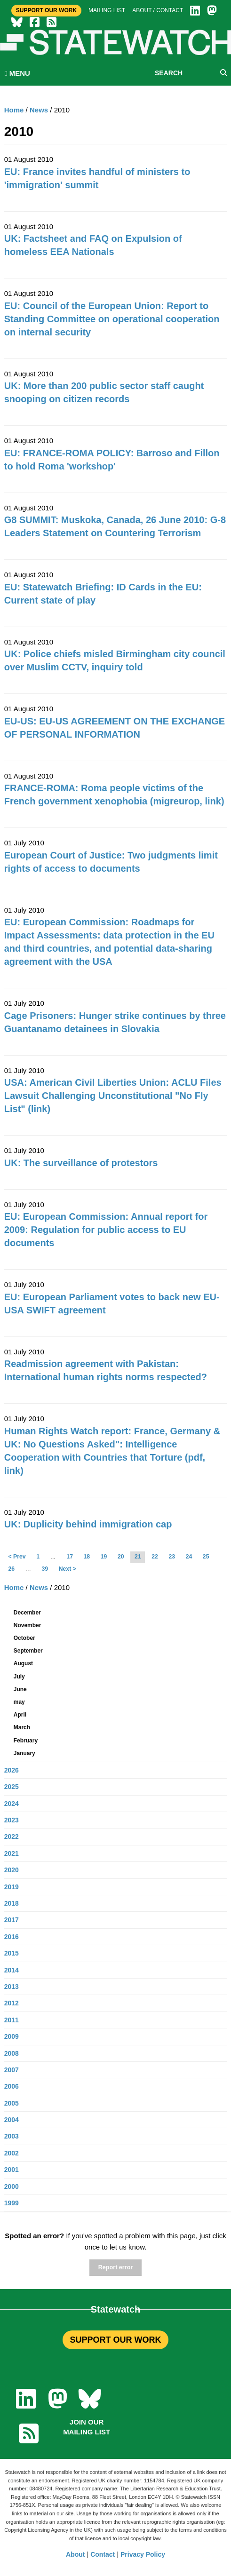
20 (121, 1556)
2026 (11, 1770)
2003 (11, 2136)
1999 (11, 2203)
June (20, 1689)
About (75, 2554)
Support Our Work (46, 10)
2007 (11, 2070)
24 (189, 1556)
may (19, 1702)
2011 (11, 2020)
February (26, 1740)
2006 (11, 2086)
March (22, 1727)
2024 (11, 1803)
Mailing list (106, 10)
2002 (11, 2153)
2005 (11, 2103)
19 (104, 1556)
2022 (11, 1836)
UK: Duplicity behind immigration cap (88, 1524)
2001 (11, 2169)
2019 (11, 1887)
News (39, 110)
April (20, 1714)
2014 (11, 1970)
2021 (11, 1853)
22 (154, 1556)
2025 (11, 1786)
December (27, 1612)
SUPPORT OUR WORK (115, 2340)
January (24, 1753)
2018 (11, 1903)
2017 (11, 1920)
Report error (115, 2267)
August (23, 1663)
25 (206, 1556)
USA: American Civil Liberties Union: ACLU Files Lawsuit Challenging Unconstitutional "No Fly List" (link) (113, 1095)
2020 (11, 1870)
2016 (11, 1936)
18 (87, 1556)
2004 (11, 2119)
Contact (102, 2554)
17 (69, 1556)
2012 (11, 2003)
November (27, 1625)
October (24, 1638)
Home (14, 110)
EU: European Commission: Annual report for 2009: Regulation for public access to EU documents (106, 1229)
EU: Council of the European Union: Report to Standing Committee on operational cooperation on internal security (112, 319)
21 (138, 1556)
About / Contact (157, 10)
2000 (11, 2186)
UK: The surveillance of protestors (81, 1163)
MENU (17, 73)
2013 (11, 1986)
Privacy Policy (142, 2554)
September (28, 1650)
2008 (11, 2053)
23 (171, 1556)
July (19, 1676)
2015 (11, 1953)
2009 (11, 2036)
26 (11, 1569)
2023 (11, 1820)
